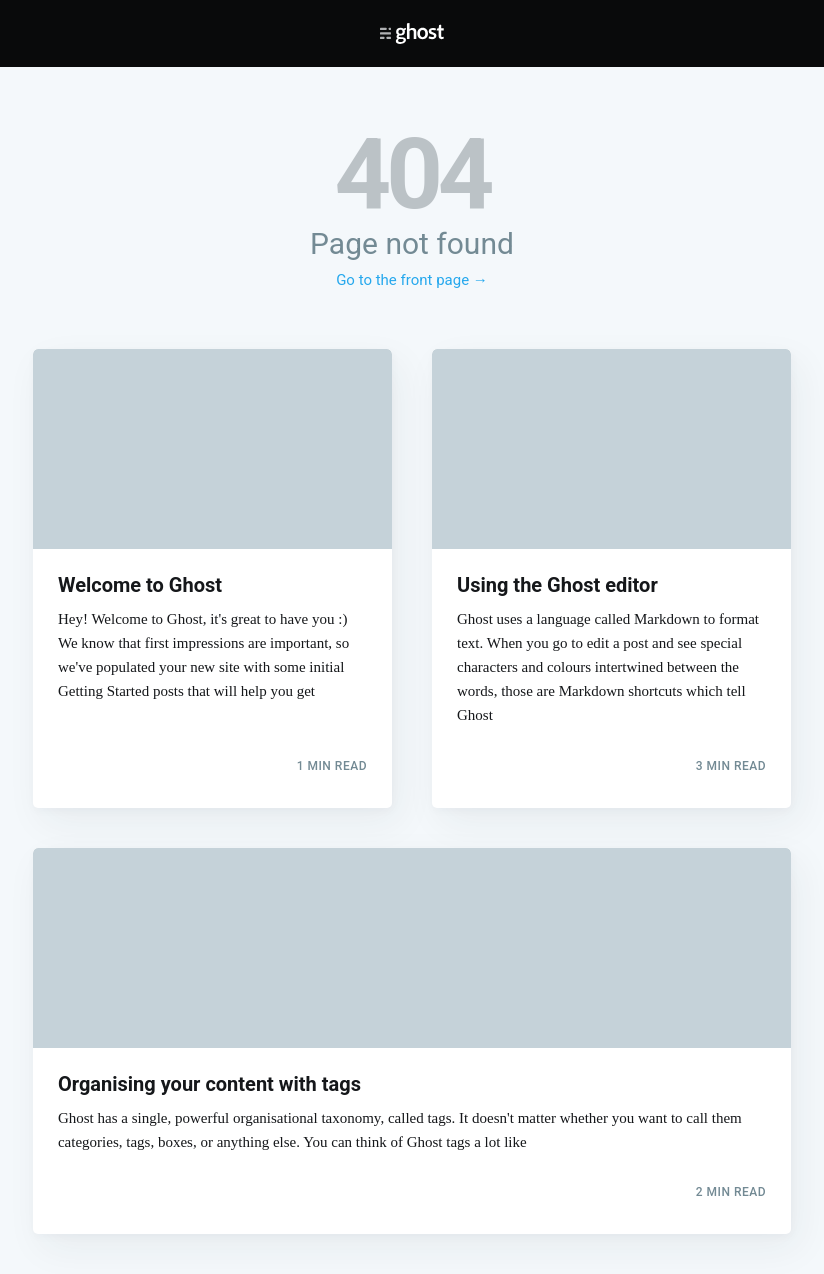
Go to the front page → (412, 280)
